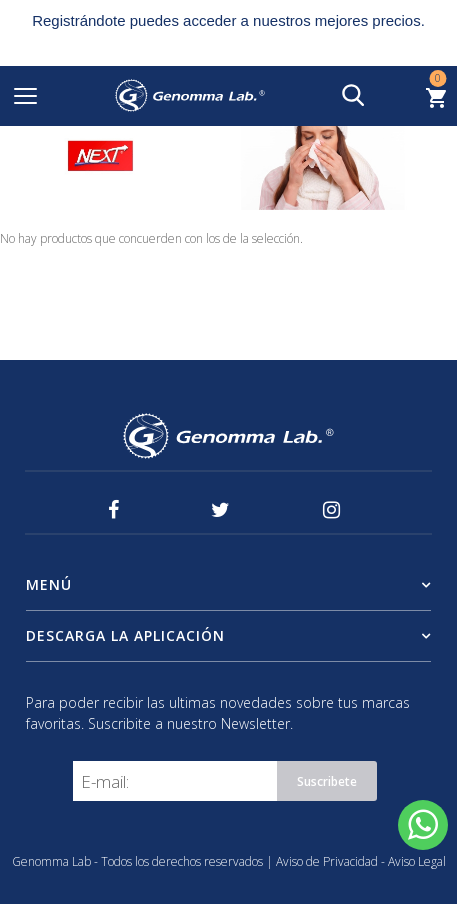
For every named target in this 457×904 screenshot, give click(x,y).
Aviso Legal (417, 861)
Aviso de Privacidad (328, 861)
